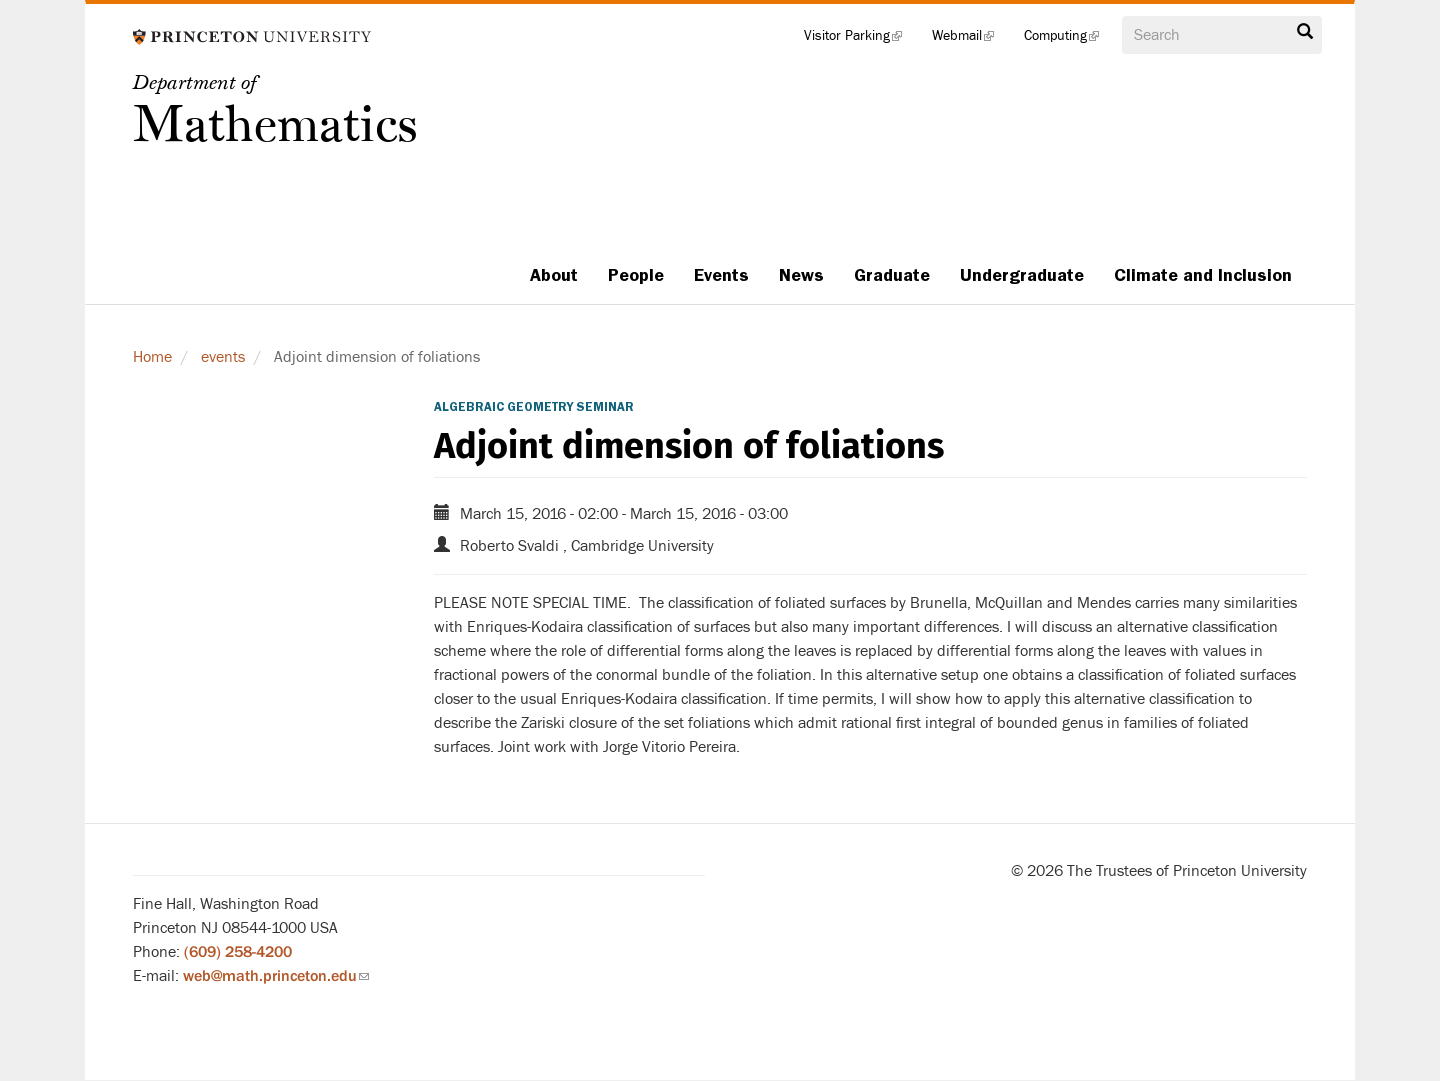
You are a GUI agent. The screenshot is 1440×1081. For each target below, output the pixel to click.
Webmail (970, 40)
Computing (1069, 40)
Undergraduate (1022, 275)
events (223, 357)
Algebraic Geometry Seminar (534, 407)
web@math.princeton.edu (276, 976)
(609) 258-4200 (238, 952)
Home (152, 357)
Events (721, 275)
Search (1305, 32)
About (554, 275)
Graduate (892, 275)
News (801, 275)
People (636, 275)
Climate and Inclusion (1203, 275)
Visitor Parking (860, 40)
